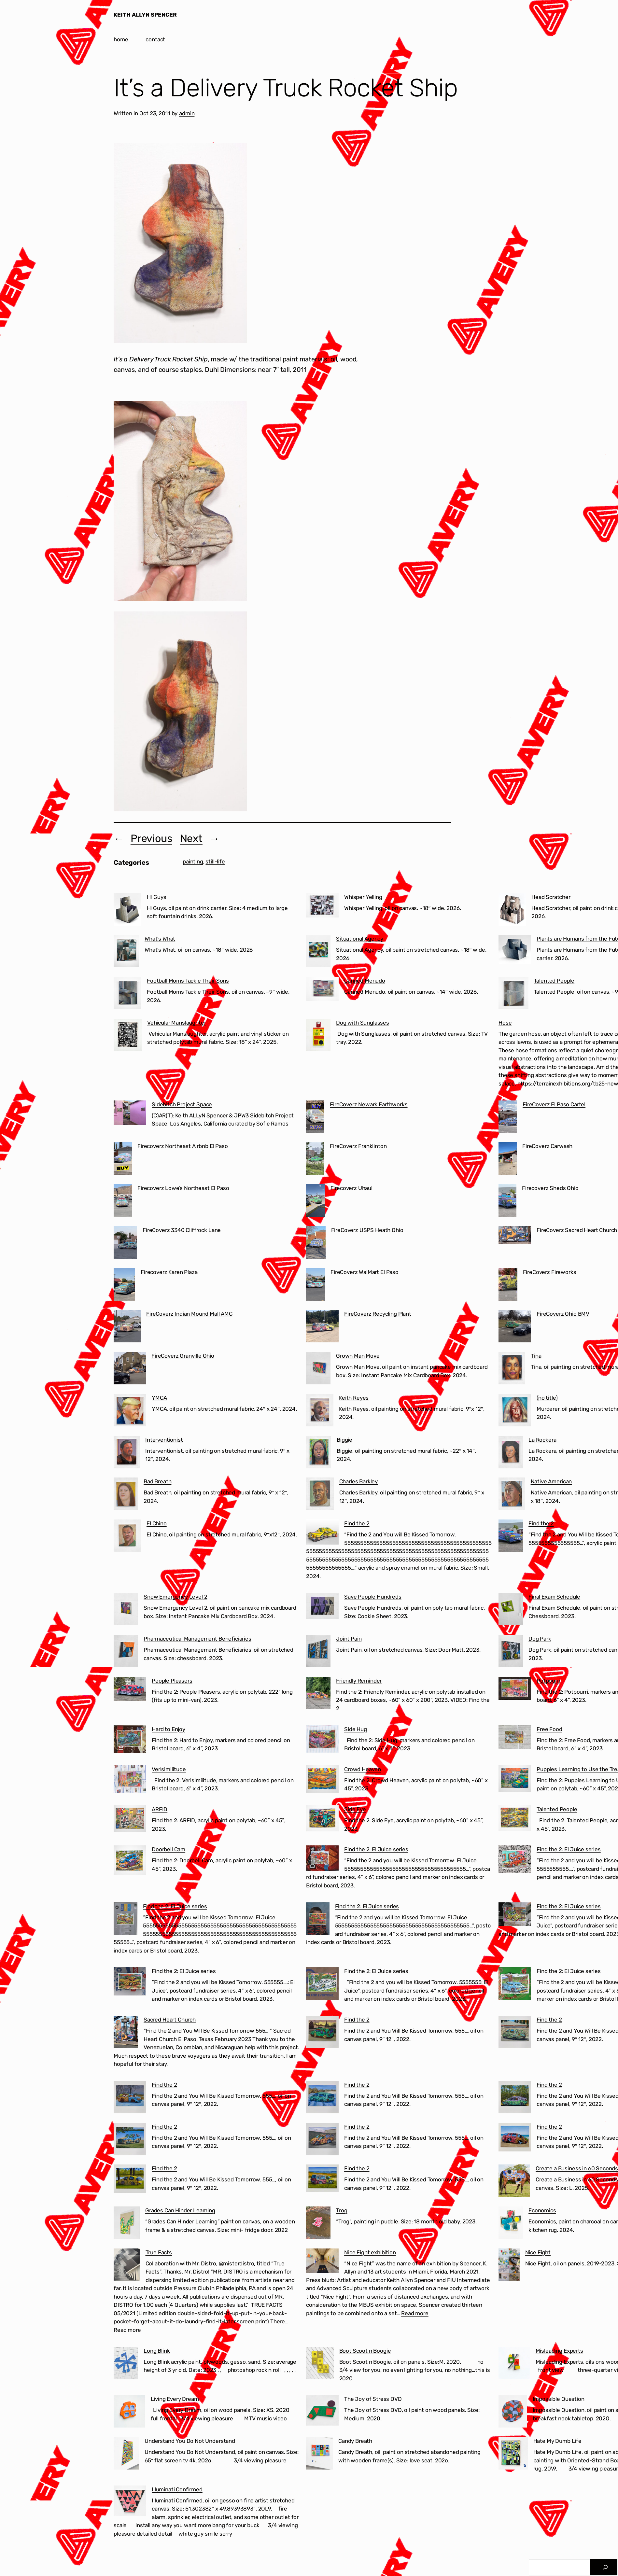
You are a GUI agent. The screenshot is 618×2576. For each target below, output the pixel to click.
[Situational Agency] (318, 952)
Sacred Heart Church (170, 2019)
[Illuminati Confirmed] (130, 2501)
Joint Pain (348, 1638)
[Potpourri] (515, 1689)
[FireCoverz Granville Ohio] (130, 1369)
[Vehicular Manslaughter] (128, 1036)
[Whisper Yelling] (322, 906)
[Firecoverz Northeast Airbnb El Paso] (123, 1159)
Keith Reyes (354, 1397)
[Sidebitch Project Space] (130, 1113)
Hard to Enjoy (168, 1729)
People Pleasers (172, 1680)
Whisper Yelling (363, 897)
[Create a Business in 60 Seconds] (514, 2182)
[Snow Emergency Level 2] (126, 1610)
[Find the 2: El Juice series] (322, 1859)
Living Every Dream (175, 2399)
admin (186, 113)
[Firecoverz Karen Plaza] (124, 1285)
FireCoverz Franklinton (358, 1146)
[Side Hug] (322, 1740)
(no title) (547, 1397)
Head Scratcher (550, 897)
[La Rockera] (511, 1453)
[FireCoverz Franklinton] (315, 1159)
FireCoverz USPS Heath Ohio (367, 1230)
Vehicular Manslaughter (176, 1022)
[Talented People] (513, 994)
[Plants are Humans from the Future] (515, 951)
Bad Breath (157, 1481)
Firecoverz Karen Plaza (169, 1272)
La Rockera (542, 1439)
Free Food (549, 1729)
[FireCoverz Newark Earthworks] (315, 1118)
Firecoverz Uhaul (351, 1188)
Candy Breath (355, 2441)
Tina (536, 1355)
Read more (127, 2330)
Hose (505, 1022)
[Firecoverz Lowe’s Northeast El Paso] (123, 1201)
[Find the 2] (322, 1533)
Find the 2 (356, 1523)
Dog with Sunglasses (362, 1022)
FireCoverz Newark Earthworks (369, 1104)
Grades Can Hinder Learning (180, 2210)
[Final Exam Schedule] (511, 1610)
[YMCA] (130, 1411)
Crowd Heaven (362, 1769)
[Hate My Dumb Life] (513, 2454)
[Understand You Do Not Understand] (126, 2454)
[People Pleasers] (130, 1690)
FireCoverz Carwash (547, 1146)
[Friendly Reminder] (318, 1694)
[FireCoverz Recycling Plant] (322, 1327)
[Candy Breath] (319, 2454)
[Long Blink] (126, 2364)
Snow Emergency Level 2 (175, 1596)
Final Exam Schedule (554, 1596)
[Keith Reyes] (319, 1411)
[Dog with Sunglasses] (318, 1036)
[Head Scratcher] (512, 910)
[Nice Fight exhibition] (322, 2261)
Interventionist (164, 1439)
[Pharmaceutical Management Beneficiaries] (126, 1652)
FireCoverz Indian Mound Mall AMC (189, 1313)
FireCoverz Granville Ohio (182, 1355)
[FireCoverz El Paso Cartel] (508, 1118)
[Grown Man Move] (318, 1369)
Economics (542, 2210)
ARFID (159, 1809)
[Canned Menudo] (322, 990)
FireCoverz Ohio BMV (563, 1313)
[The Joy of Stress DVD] (322, 2411)
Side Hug (355, 1729)
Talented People (554, 980)
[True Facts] (127, 2266)
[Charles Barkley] (320, 1495)
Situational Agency (359, 938)
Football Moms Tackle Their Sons (188, 980)
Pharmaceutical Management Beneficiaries (197, 1638)
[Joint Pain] (318, 1652)
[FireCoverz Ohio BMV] (515, 1327)
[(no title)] (515, 1411)
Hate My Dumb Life (557, 2441)
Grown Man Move (358, 1355)
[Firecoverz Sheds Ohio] (507, 1201)
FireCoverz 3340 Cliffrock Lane (182, 1230)
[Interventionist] (127, 1453)
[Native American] (512, 1495)
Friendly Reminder (359, 1680)
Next (191, 838)
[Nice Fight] (509, 2266)
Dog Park (539, 1638)
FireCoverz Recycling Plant (377, 1313)
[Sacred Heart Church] (126, 2033)
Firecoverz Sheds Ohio (550, 1188)
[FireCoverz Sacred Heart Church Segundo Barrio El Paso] (515, 1236)
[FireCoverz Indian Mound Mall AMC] (127, 1327)
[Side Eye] (322, 1819)
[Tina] (512, 1369)
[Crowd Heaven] (322, 1780)
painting (193, 861)
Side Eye (355, 1809)
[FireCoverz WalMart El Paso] (315, 1285)
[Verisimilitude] (130, 1780)
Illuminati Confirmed (177, 2489)
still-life (215, 861)
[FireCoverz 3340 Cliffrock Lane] (125, 1243)
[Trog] (318, 2224)
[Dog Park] (511, 1652)
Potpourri (548, 1680)
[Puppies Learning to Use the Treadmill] (515, 1779)
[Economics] (511, 2224)
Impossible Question (558, 2399)
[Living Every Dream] (129, 2412)
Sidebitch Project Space (182, 1104)
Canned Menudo (364, 980)
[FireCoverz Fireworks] (508, 1285)
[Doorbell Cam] (130, 1861)
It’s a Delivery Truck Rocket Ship (286, 88)
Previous (151, 838)
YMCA (159, 1397)
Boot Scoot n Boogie (365, 2350)
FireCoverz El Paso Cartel (554, 1104)
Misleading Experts (559, 2350)
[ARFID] (130, 1819)
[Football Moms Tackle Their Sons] (127, 994)
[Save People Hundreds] (322, 1607)
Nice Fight (538, 2252)
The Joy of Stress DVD (373, 2399)
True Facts (159, 2252)
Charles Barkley (358, 1481)
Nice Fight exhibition (370, 2252)
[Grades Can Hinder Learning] (127, 2224)
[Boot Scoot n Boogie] (320, 2364)
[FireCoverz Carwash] (508, 1159)
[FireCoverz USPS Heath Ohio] (316, 1243)
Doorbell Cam (168, 1849)
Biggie (344, 1439)
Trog (341, 2210)
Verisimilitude (169, 1769)
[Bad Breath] (126, 1495)
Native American (551, 1481)
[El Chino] (127, 1537)
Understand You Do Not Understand (190, 2441)
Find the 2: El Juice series (376, 1849)
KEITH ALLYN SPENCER (145, 14)
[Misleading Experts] (514, 2364)
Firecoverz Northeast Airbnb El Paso (182, 1146)
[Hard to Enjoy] (130, 1740)
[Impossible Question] (513, 2412)
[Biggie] (318, 1453)
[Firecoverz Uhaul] (315, 1201)
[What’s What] (126, 952)
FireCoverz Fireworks (549, 1272)
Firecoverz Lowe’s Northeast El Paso (183, 1188)
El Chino (157, 1523)
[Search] (605, 2567)
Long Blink (157, 2350)
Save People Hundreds (372, 1596)
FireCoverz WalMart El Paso (364, 1272)
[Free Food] (515, 1738)
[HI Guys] (127, 910)
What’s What (160, 938)
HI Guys (156, 897)
